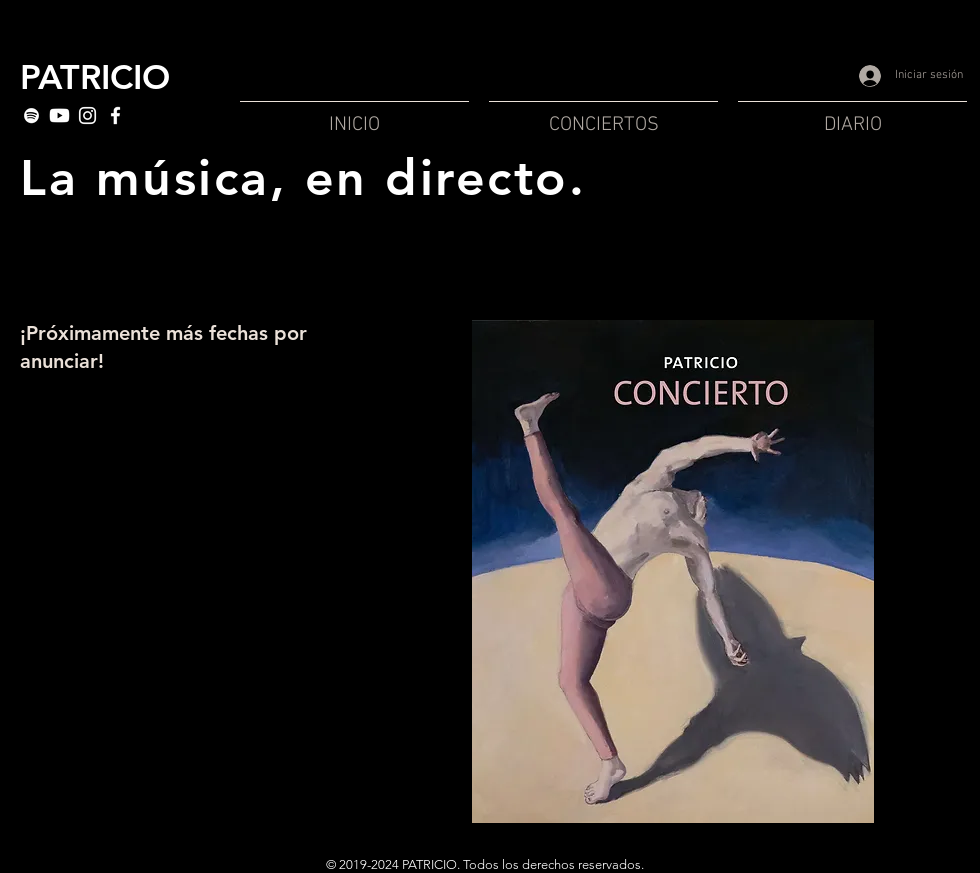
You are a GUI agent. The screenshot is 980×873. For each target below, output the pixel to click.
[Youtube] (59, 115)
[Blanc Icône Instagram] (87, 115)
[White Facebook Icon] (115, 115)
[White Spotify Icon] (31, 115)
